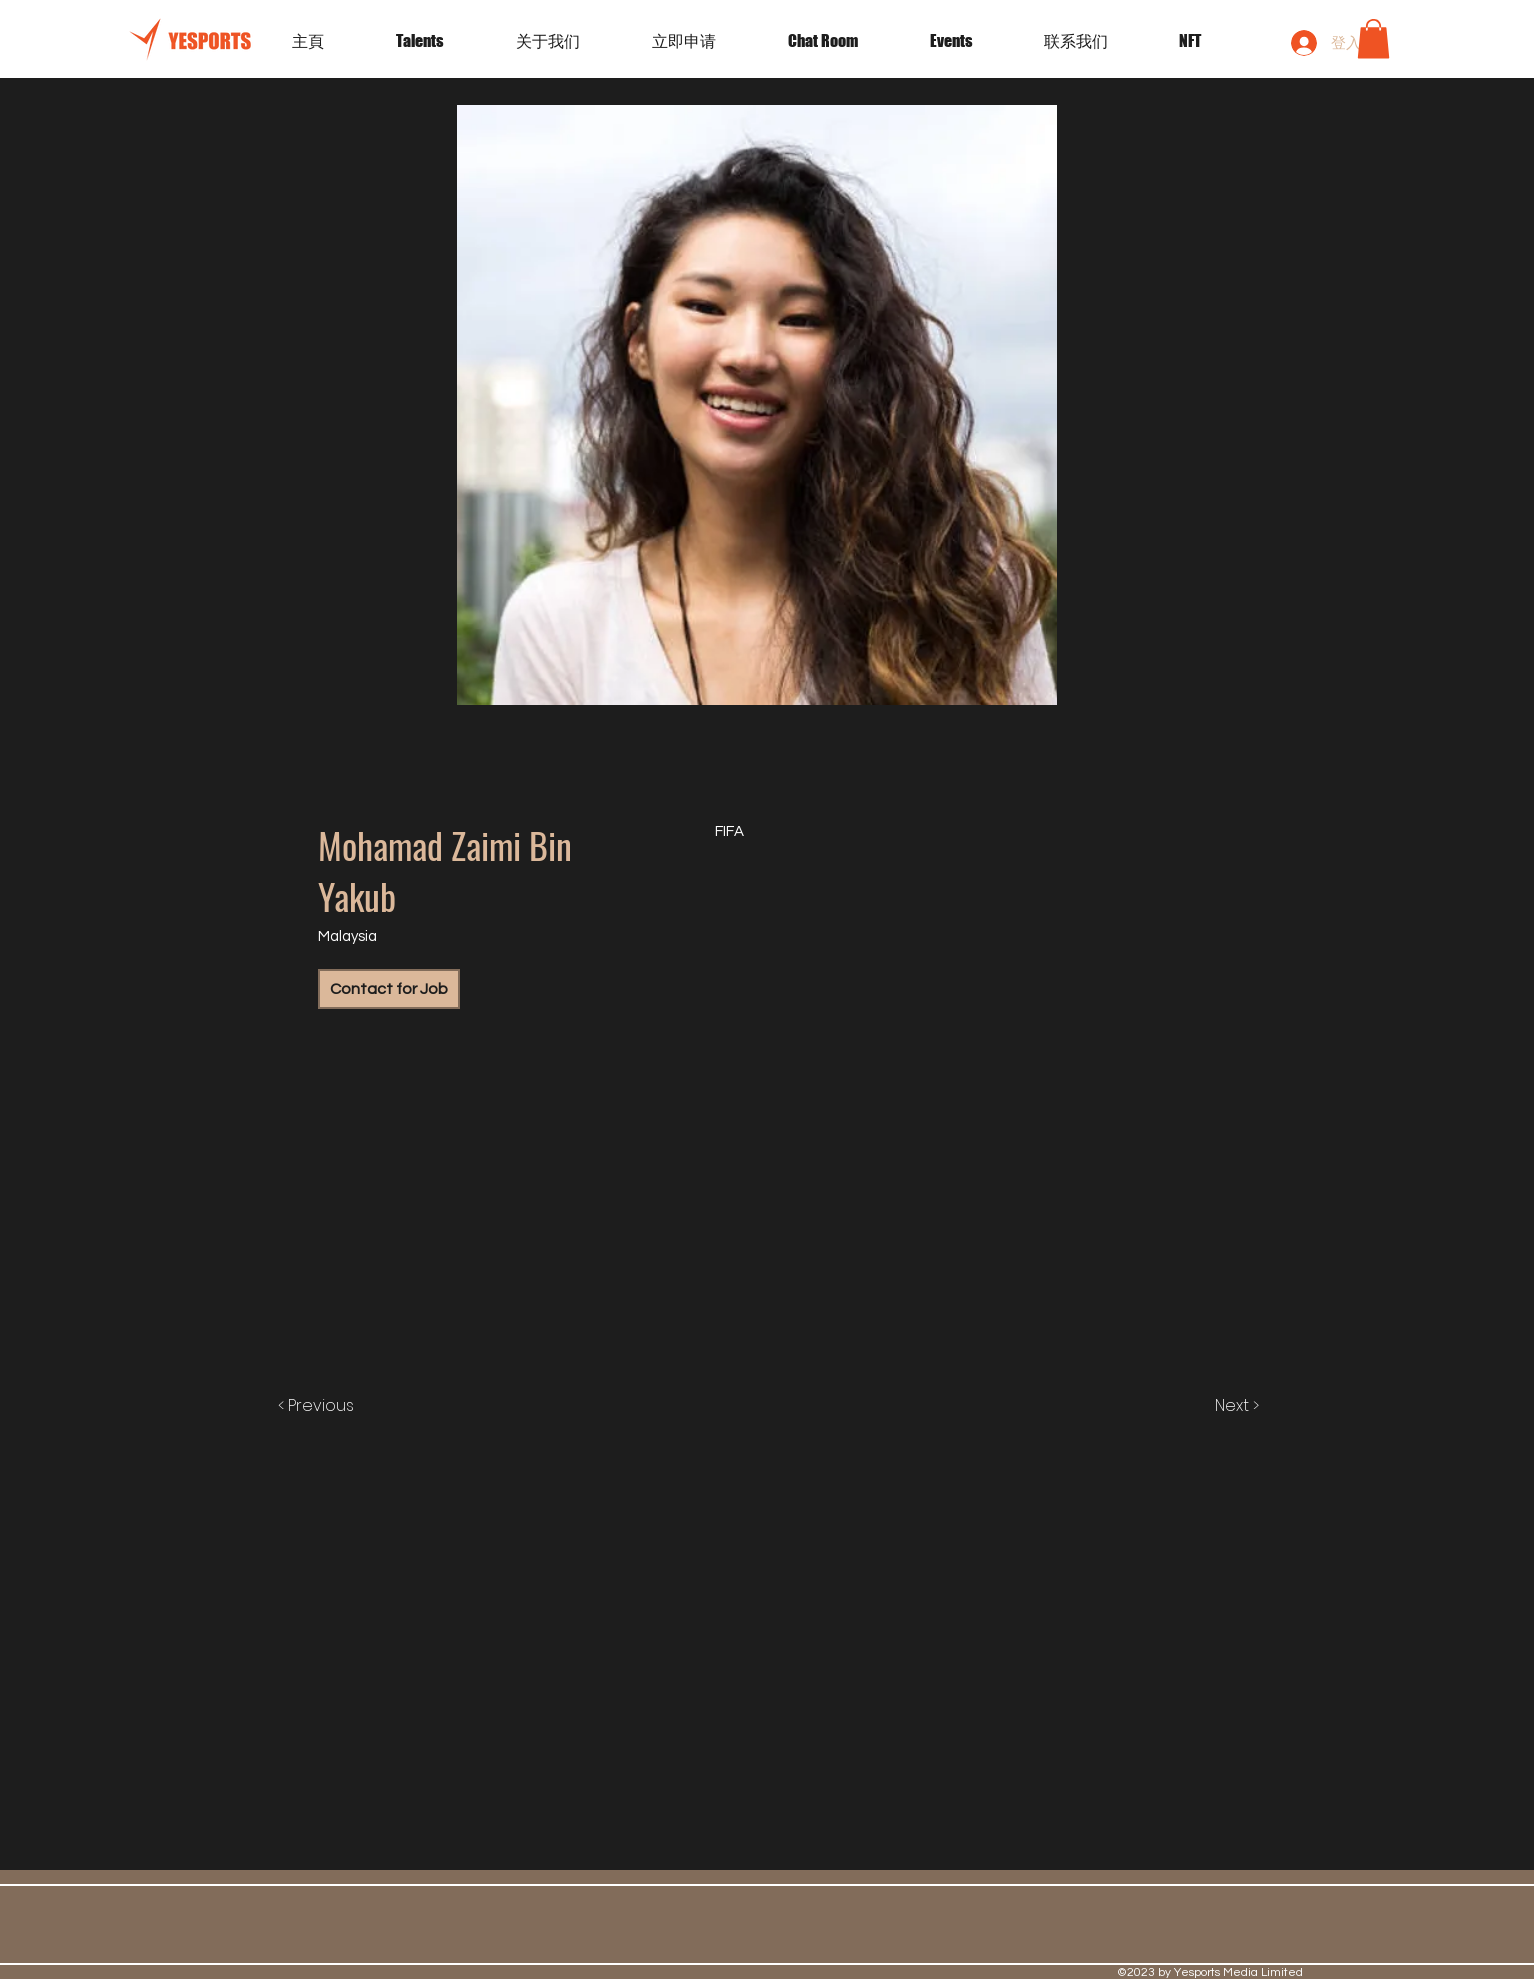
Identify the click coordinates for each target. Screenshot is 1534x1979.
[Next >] (1216, 1406)
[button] (972, 41)
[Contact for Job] (389, 989)
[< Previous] (336, 1406)
